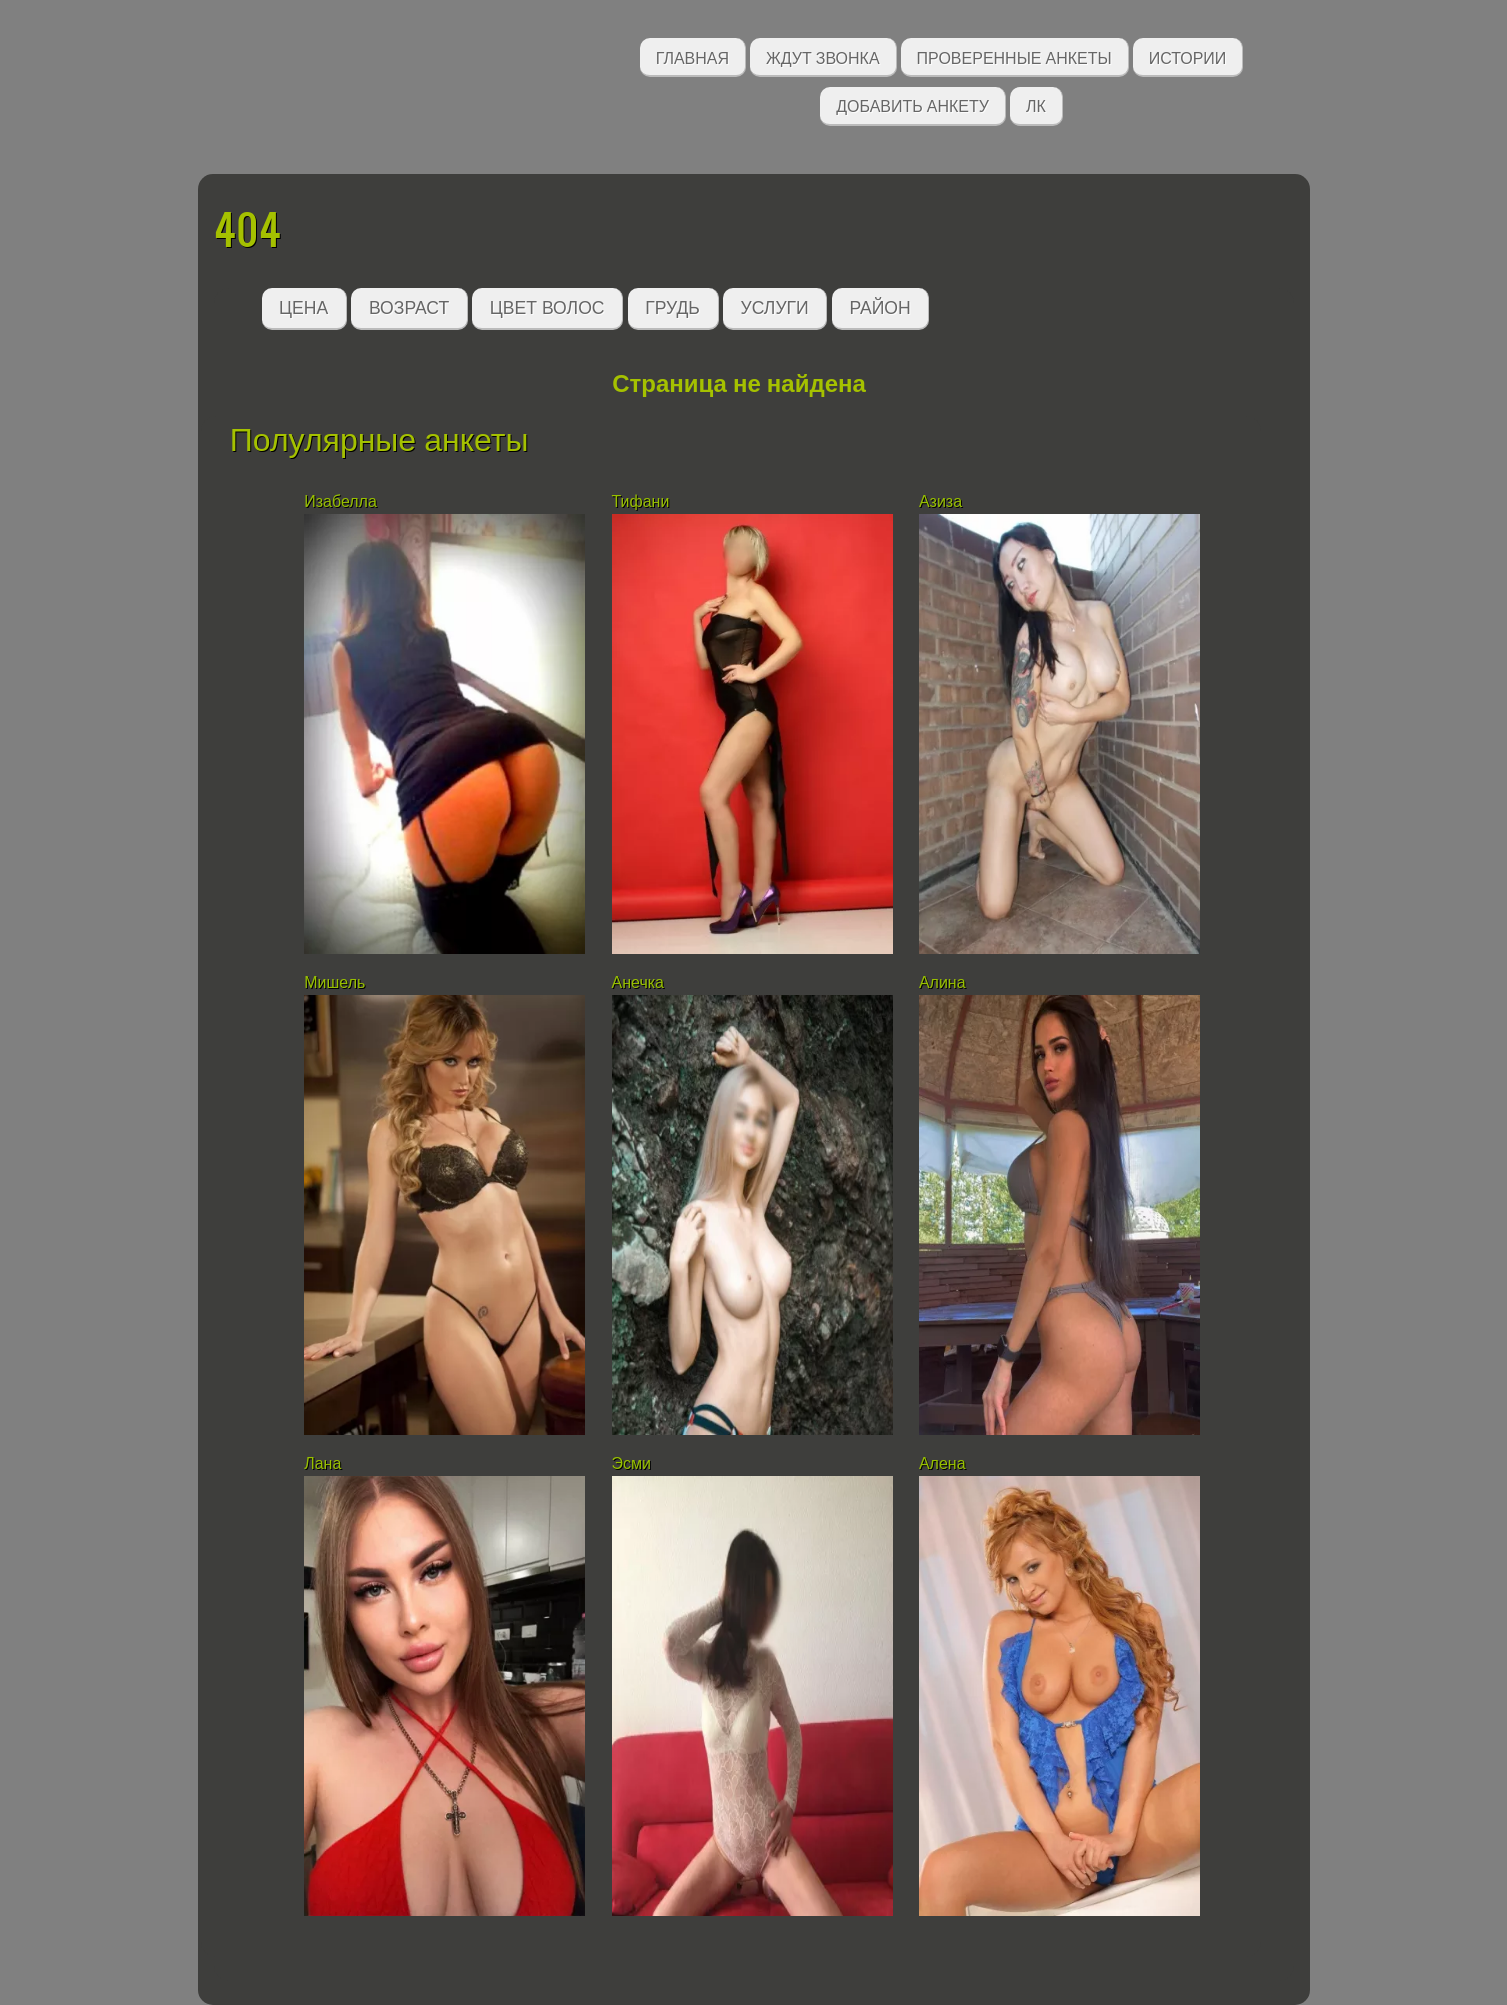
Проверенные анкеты (1014, 56)
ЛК (1036, 104)
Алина (942, 982)
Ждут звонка (823, 56)
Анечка (638, 982)
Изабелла (340, 501)
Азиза (940, 501)
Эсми (631, 1463)
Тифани (641, 501)
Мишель (334, 982)
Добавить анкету (912, 104)
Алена (942, 1463)
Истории (1188, 56)
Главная (692, 56)
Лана (322, 1463)
